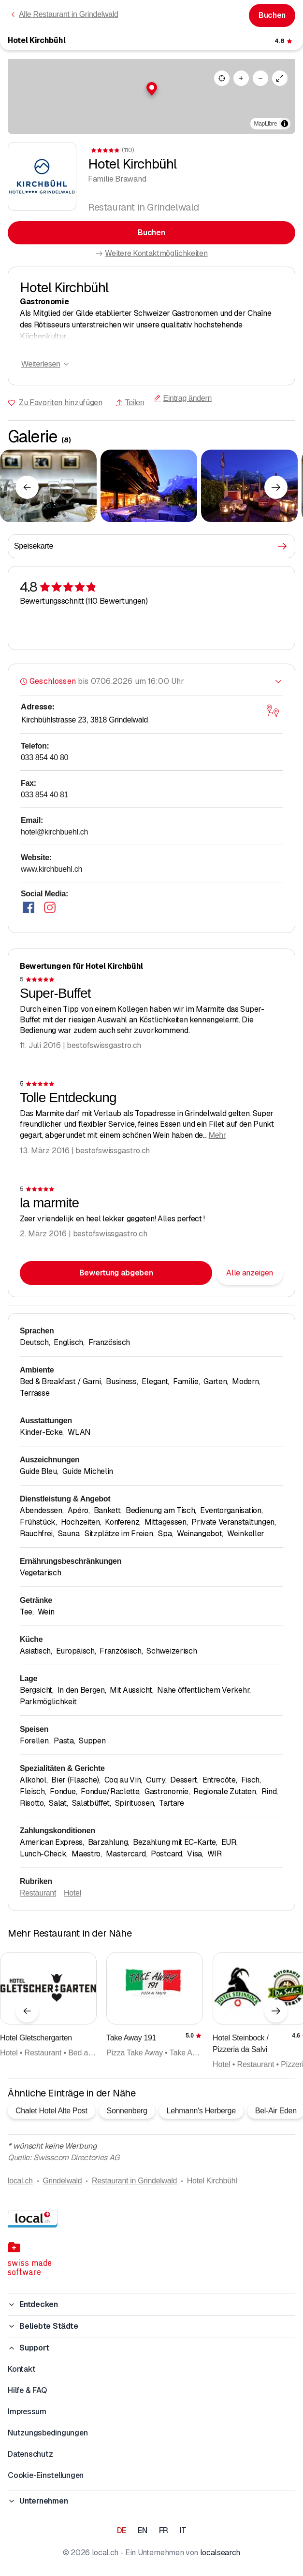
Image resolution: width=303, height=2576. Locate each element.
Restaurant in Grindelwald (134, 2181)
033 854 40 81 (44, 795)
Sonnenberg (127, 2111)
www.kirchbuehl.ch (51, 869)
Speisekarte (150, 546)
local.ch (20, 2181)
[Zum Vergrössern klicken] (48, 486)
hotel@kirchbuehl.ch (54, 832)
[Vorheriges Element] (27, 487)
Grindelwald (62, 2181)
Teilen (129, 402)
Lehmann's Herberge (201, 2111)
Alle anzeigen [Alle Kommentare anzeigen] (249, 1273)
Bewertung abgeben (116, 1273)
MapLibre (265, 123)
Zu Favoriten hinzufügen (60, 402)
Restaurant (38, 1893)
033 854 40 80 (44, 757)
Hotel (72, 1893)
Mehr (217, 1135)
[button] (151, 89)
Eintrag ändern (183, 398)
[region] (151, 96)
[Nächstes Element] (276, 487)
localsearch (220, 2553)
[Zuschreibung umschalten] (284, 123)
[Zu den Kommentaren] (284, 41)
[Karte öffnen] (272, 711)
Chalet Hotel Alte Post (51, 2111)
